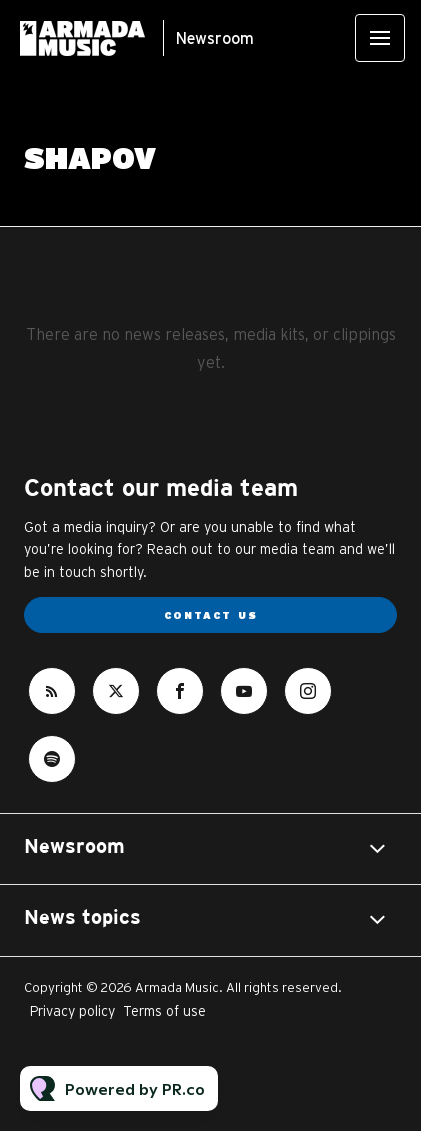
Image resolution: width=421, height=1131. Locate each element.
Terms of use (164, 1011)
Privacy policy (72, 1011)
